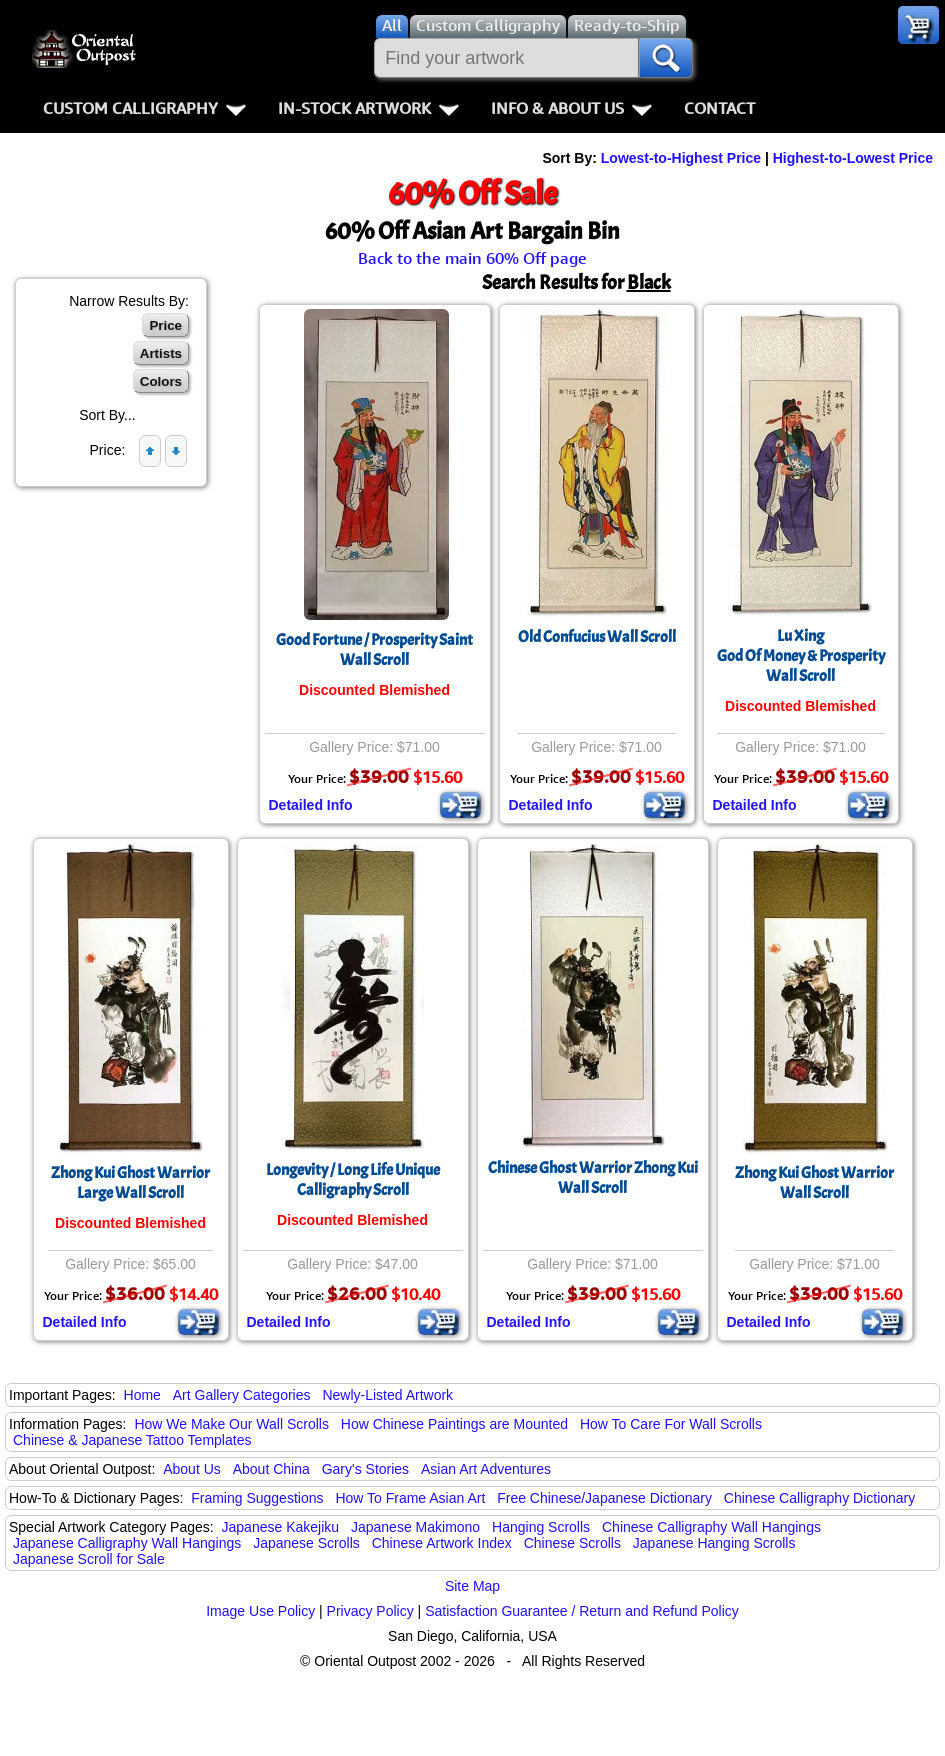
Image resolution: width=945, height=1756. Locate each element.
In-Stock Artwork (368, 108)
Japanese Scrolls (306, 1543)
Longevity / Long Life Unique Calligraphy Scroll (353, 1180)
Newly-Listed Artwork (387, 1395)
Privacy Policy (370, 1611)
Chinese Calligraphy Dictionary (819, 1498)
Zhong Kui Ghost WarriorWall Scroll (814, 1183)
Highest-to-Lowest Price (853, 158)
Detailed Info (311, 805)
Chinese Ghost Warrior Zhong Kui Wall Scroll (593, 1178)
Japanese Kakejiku (281, 1527)
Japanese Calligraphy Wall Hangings (127, 1543)
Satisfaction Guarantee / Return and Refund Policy (582, 1611)
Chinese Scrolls (572, 1543)
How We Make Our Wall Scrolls (231, 1424)
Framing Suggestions (257, 1498)
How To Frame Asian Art (410, 1498)
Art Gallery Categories (242, 1395)
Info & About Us (571, 108)
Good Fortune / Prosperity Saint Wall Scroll (374, 650)
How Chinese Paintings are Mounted (454, 1424)
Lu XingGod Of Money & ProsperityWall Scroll (801, 656)
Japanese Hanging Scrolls (714, 1543)
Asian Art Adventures (486, 1469)
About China (271, 1469)
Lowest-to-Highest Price (681, 158)
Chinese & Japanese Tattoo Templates (132, 1440)
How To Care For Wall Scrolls (671, 1424)
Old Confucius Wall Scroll (597, 637)
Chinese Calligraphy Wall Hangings (711, 1527)
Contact (719, 108)
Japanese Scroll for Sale (89, 1559)
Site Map (472, 1586)
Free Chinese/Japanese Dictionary (604, 1498)
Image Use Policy (260, 1611)
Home (142, 1395)
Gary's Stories (365, 1469)
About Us (192, 1469)
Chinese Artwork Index (442, 1543)
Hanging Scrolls (541, 1527)
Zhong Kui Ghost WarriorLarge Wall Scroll (130, 1183)
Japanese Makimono (415, 1527)
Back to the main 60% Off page (472, 258)
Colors (161, 381)
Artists (161, 353)
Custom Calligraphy (144, 108)
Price (165, 325)
